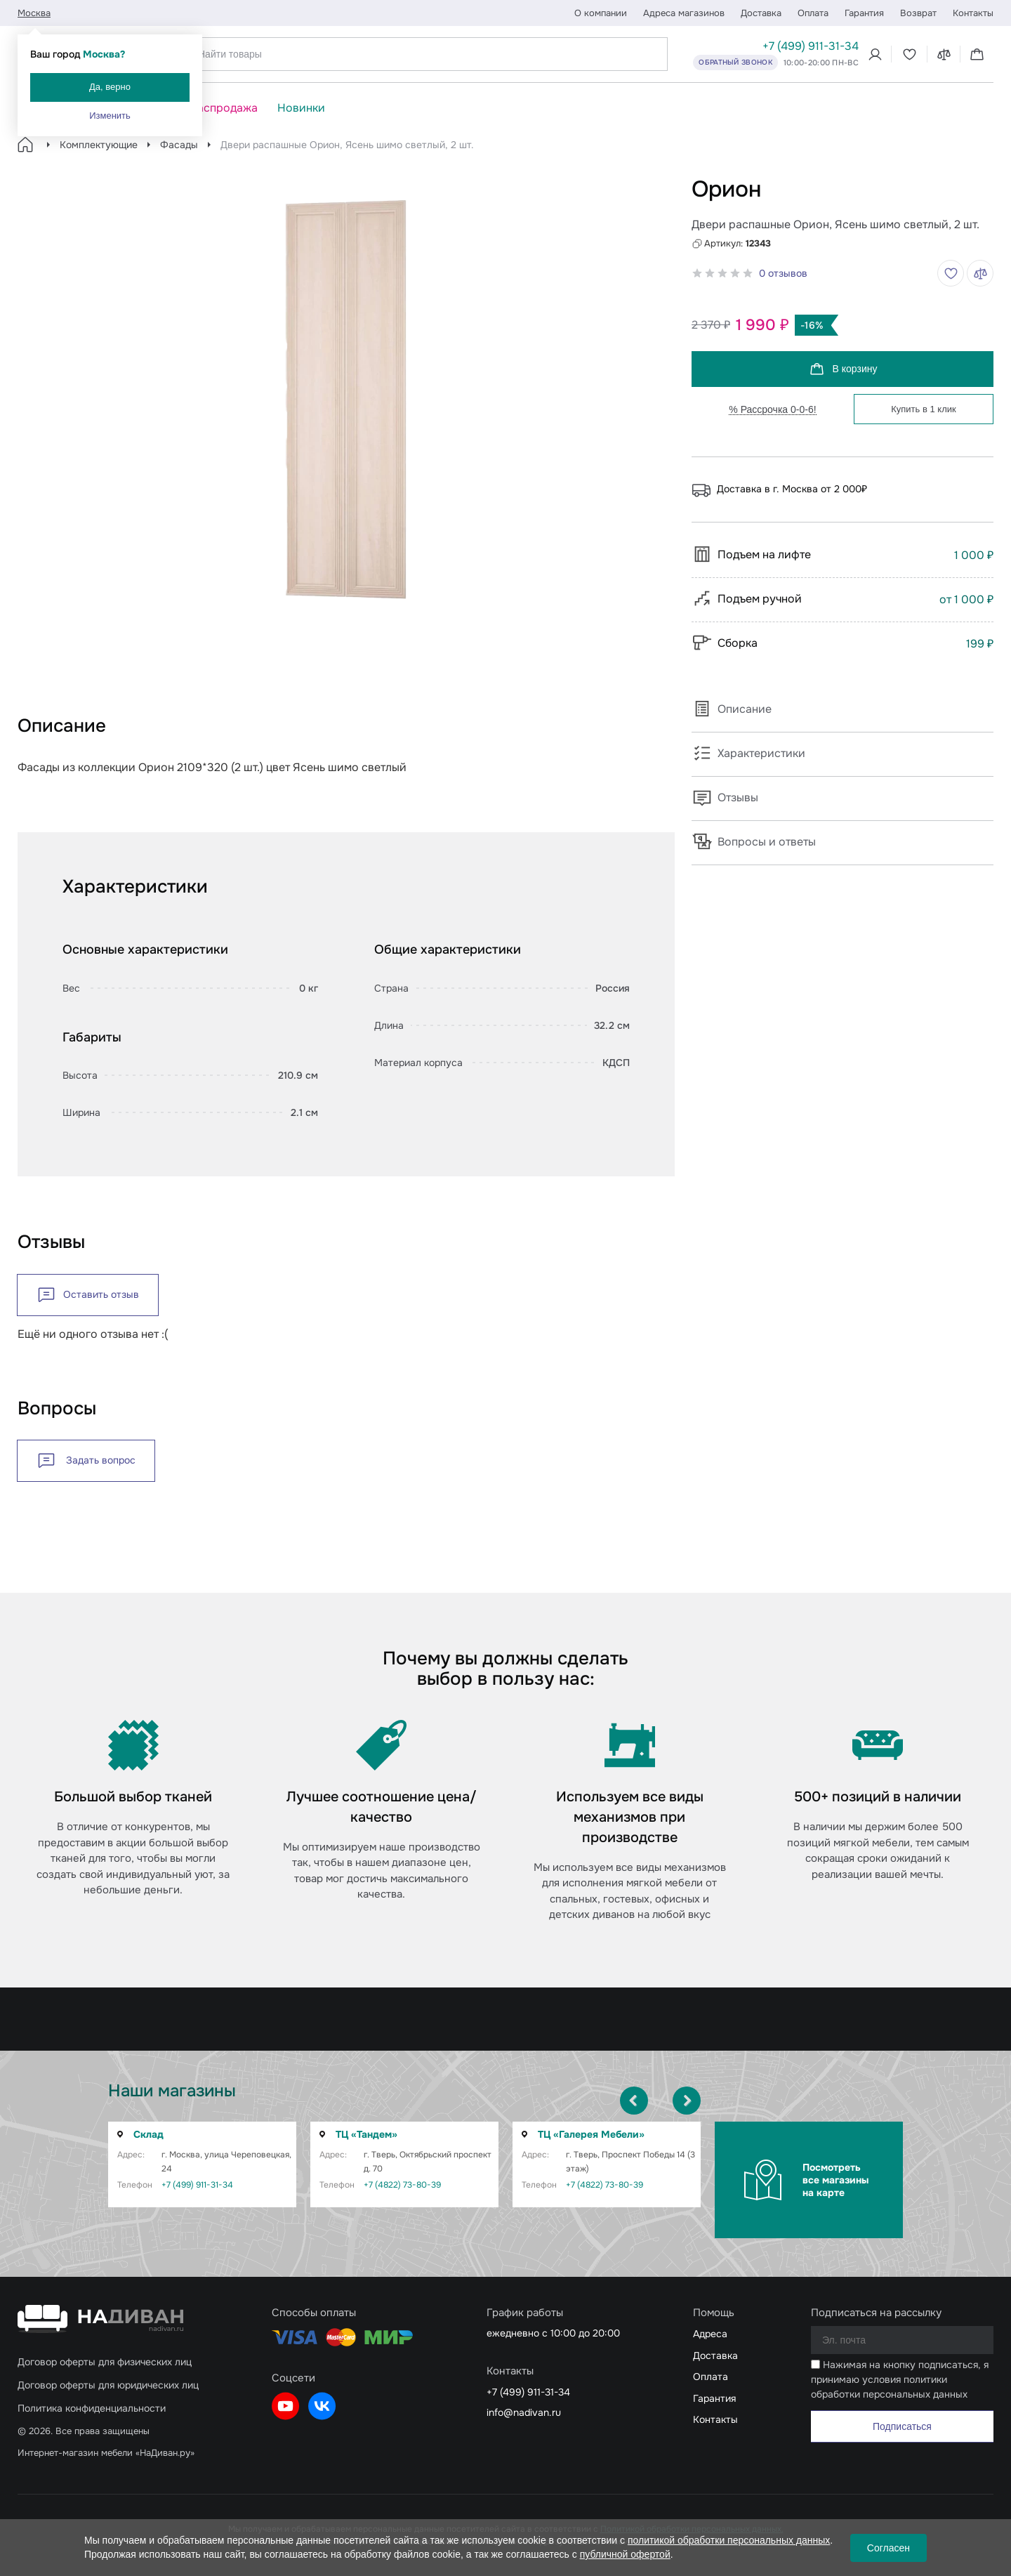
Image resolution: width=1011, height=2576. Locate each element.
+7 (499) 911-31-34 (810, 46)
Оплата (813, 13)
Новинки (301, 107)
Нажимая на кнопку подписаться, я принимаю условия (900, 2379)
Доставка (761, 13)
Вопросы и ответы (754, 841)
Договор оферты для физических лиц (105, 2361)
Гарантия (864, 13)
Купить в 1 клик (923, 409)
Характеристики (748, 753)
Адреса (710, 2333)
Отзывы (725, 797)
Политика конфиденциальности (92, 2408)
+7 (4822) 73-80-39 (402, 2184)
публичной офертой (625, 2554)
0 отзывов (783, 273)
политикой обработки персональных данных (729, 2540)
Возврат (918, 13)
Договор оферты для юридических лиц (108, 2385)
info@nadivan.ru (524, 2412)
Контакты (973, 13)
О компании (600, 13)
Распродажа (224, 107)
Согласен (888, 2548)
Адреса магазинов (684, 13)
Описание (732, 709)
